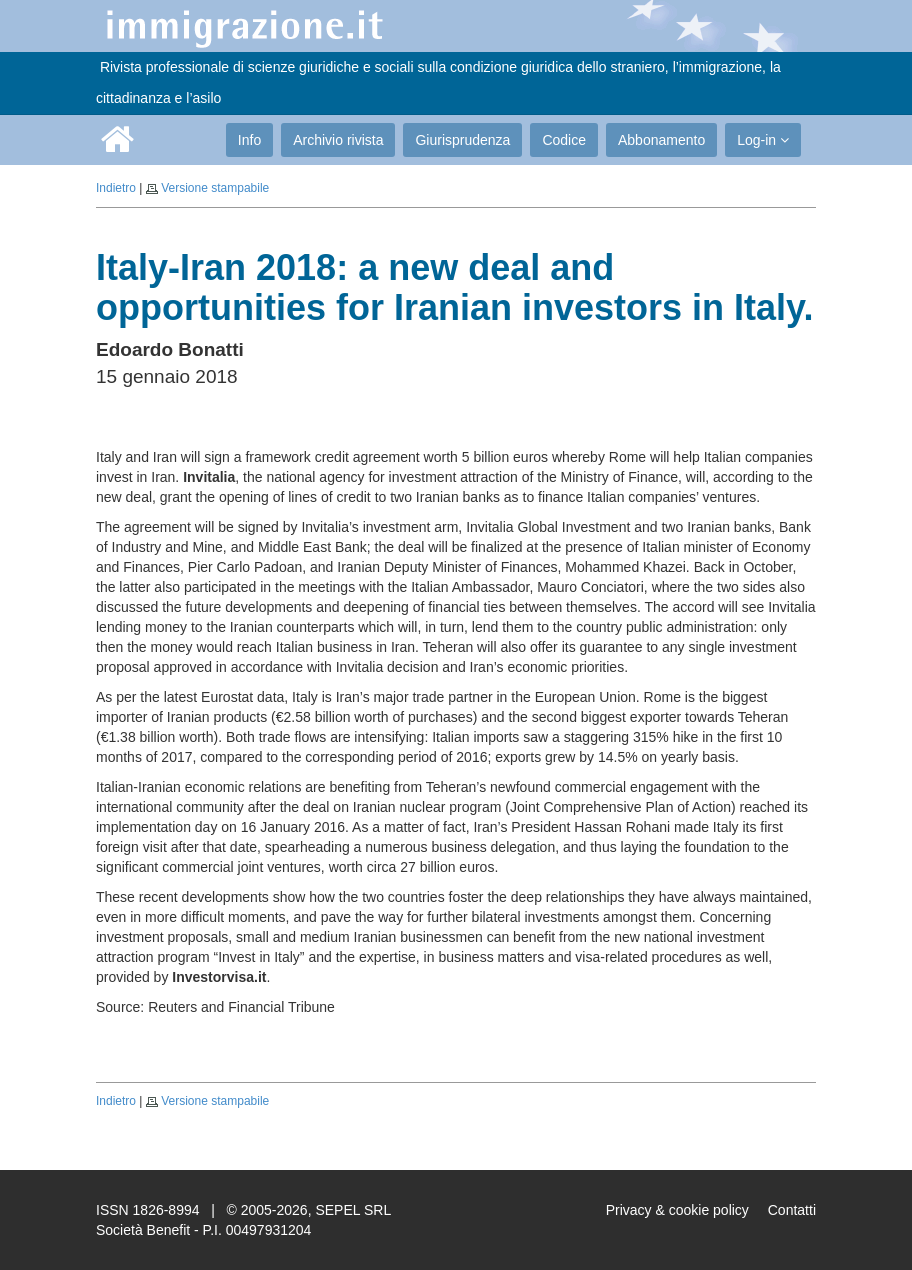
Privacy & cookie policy (677, 1210)
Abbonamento (661, 140)
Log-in (763, 140)
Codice (564, 140)
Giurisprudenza (462, 140)
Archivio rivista (338, 140)
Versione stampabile (215, 188)
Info (249, 140)
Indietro (116, 188)
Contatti (792, 1210)
